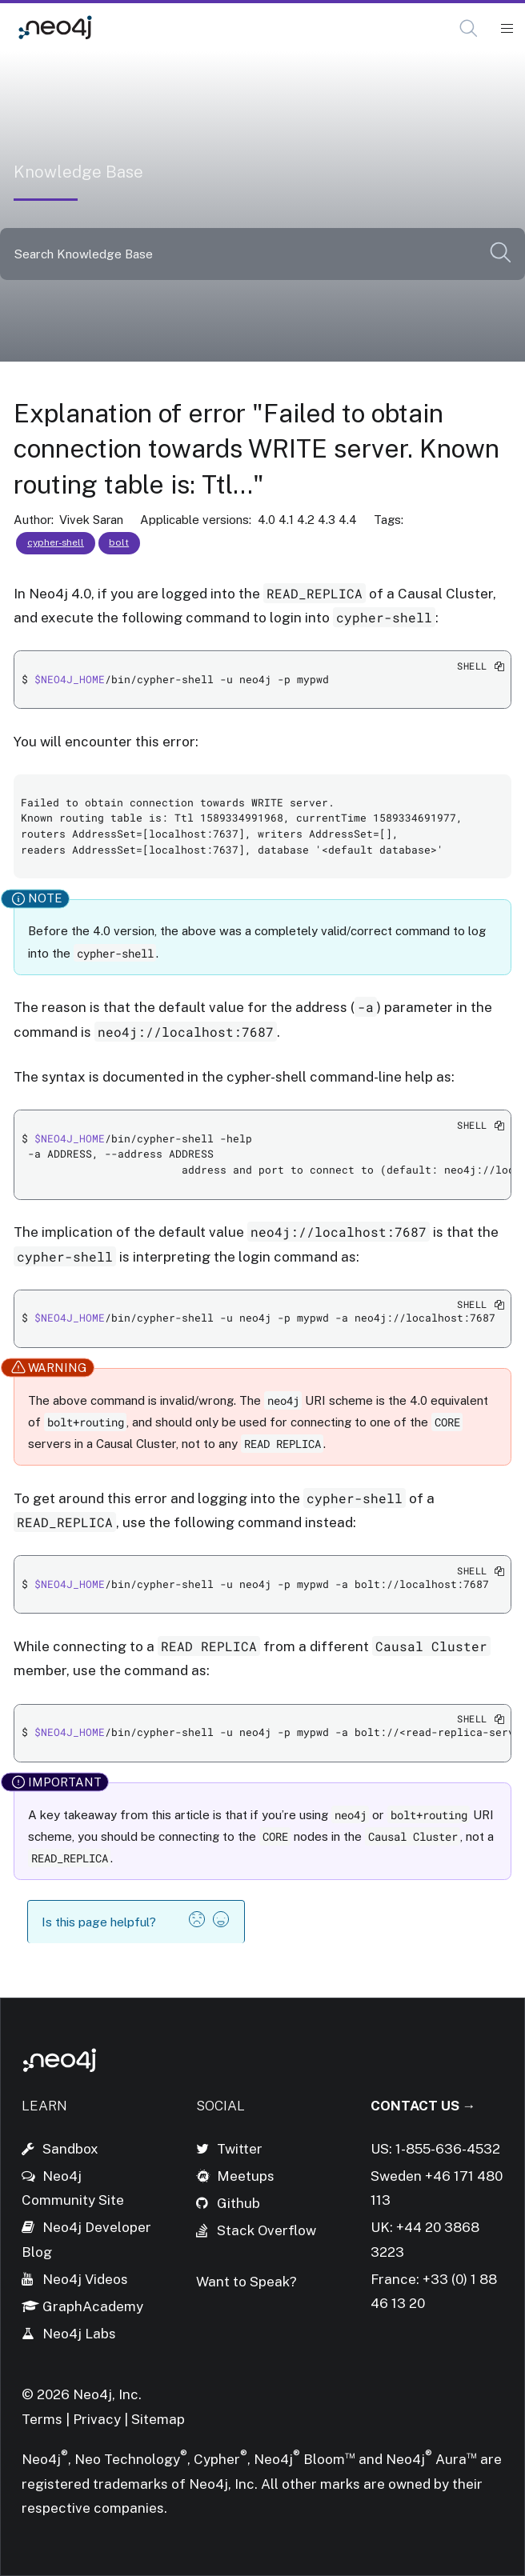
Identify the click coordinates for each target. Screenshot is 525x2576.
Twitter (239, 2149)
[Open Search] (469, 28)
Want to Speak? (246, 2282)
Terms (42, 2419)
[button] (468, 28)
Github (238, 2203)
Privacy (98, 2419)
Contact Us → (423, 2106)
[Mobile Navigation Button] (506, 28)
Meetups (246, 2176)
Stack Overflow (266, 2230)
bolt (119, 542)
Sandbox (70, 2149)
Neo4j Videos (85, 2279)
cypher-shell (55, 542)
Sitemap (158, 2419)
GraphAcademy (92, 2306)
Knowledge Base (165, 27)
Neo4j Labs (79, 2334)
